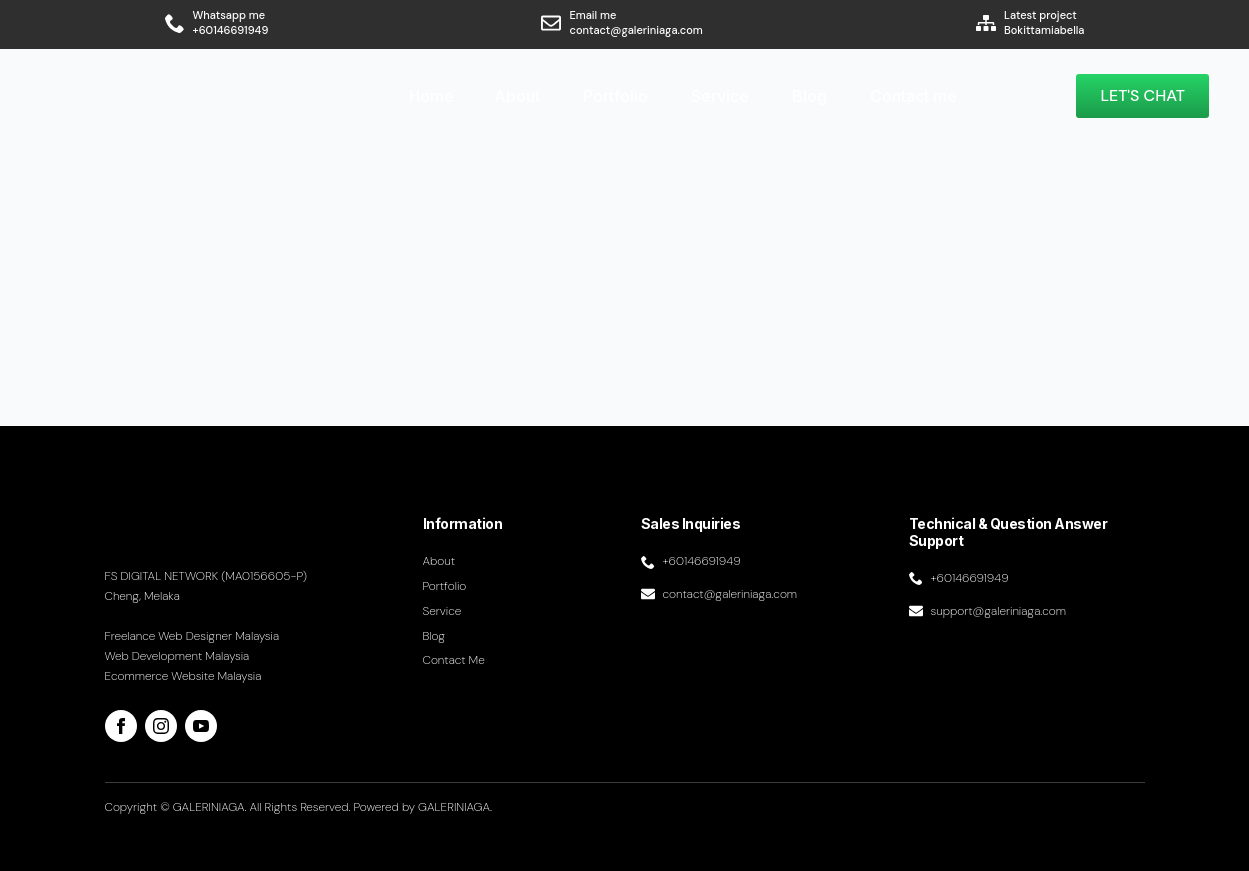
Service (720, 96)
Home (431, 96)
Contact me (913, 96)
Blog (809, 96)
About (517, 96)
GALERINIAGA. (455, 807)
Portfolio (615, 96)
